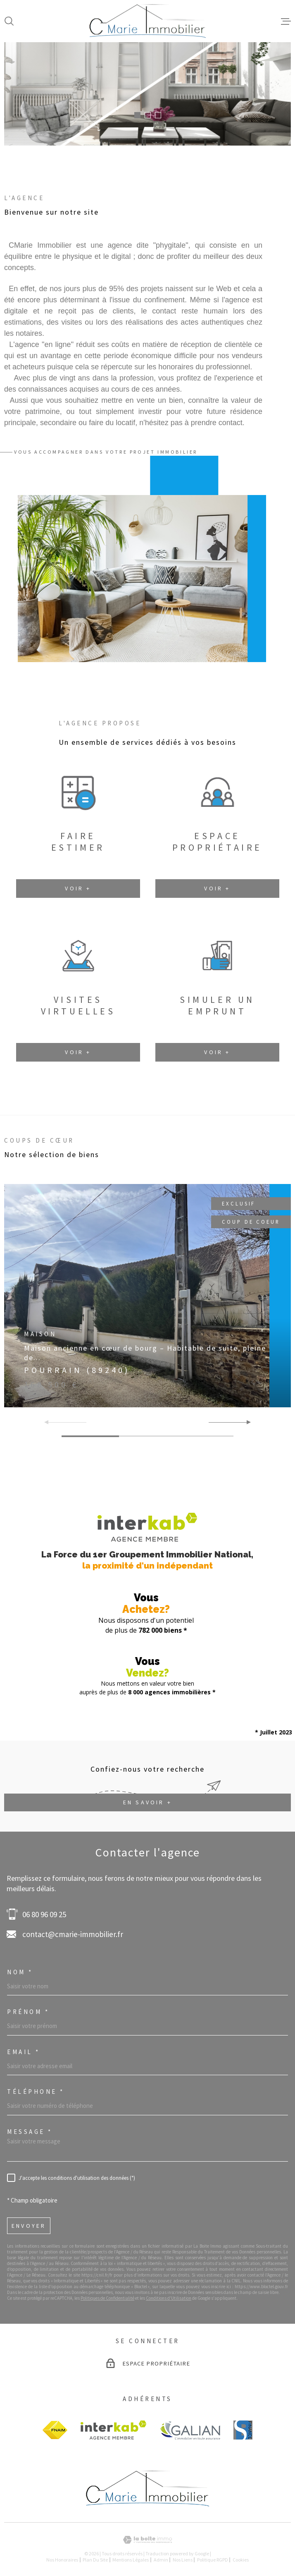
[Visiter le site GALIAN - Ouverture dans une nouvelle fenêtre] (189, 2430)
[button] (137, 115)
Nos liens (183, 2560)
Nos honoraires (62, 2560)
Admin (161, 2560)
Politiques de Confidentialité (107, 2298)
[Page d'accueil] (148, 21)
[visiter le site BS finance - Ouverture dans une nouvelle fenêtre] (242, 2430)
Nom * (20, 1972)
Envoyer (29, 2225)
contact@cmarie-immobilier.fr (72, 1934)
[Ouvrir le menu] (286, 21)
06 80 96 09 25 (44, 1914)
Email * (23, 2052)
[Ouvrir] (9, 21)
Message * (29, 2132)
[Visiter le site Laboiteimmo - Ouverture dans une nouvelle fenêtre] (147, 2540)
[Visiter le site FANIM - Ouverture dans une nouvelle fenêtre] (55, 2430)
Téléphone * (35, 2091)
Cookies (241, 2559)
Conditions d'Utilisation (168, 2298)
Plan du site (95, 2560)
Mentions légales (130, 2560)
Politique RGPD (212, 2560)
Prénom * (28, 2012)
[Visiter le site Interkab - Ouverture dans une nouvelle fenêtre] (113, 2430)
